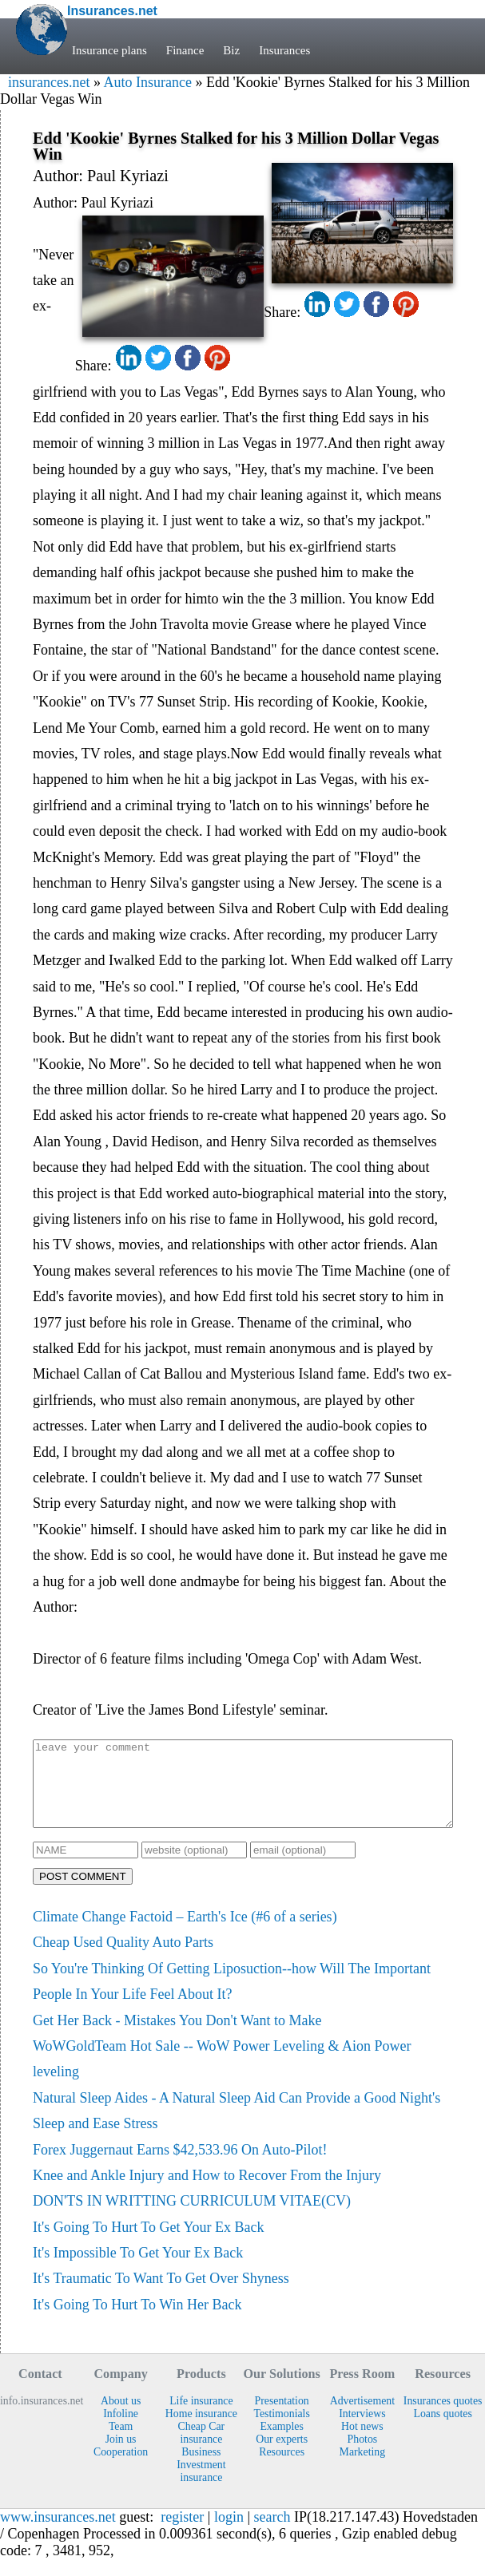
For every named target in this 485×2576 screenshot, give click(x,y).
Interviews (362, 2430)
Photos (363, 2456)
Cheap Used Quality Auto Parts (123, 1959)
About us (121, 2418)
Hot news (362, 2443)
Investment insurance (201, 2487)
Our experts (282, 2456)
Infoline (120, 2430)
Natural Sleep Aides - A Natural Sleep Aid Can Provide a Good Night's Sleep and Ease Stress (236, 2127)
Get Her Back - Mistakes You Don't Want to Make (177, 2037)
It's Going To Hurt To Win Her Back (137, 2321)
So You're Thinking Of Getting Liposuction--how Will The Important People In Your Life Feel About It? (232, 1998)
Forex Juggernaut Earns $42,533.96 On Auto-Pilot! (180, 2166)
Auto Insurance (147, 82)
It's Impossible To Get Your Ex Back (138, 2269)
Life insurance (201, 2418)
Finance (185, 50)
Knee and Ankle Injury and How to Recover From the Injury (207, 2192)
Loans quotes (442, 2430)
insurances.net (48, 82)
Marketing (363, 2469)
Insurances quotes (443, 2418)
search (272, 2534)
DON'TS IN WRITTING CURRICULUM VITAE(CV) (192, 2218)
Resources (281, 2469)
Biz (231, 50)
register (182, 2534)
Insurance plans (109, 50)
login (229, 2534)
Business (201, 2469)
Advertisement (362, 2418)
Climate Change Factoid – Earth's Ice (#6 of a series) (185, 1933)
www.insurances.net (58, 2534)
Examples (281, 2443)
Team (121, 2443)
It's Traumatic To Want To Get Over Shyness (161, 2295)
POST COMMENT (82, 1893)
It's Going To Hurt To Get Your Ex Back (148, 2244)
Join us (121, 2456)
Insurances (284, 50)
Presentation (281, 2418)
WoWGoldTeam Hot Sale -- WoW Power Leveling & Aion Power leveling (222, 2075)
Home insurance (201, 2430)
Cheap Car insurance (201, 2449)
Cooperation (120, 2469)
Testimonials (281, 2430)
